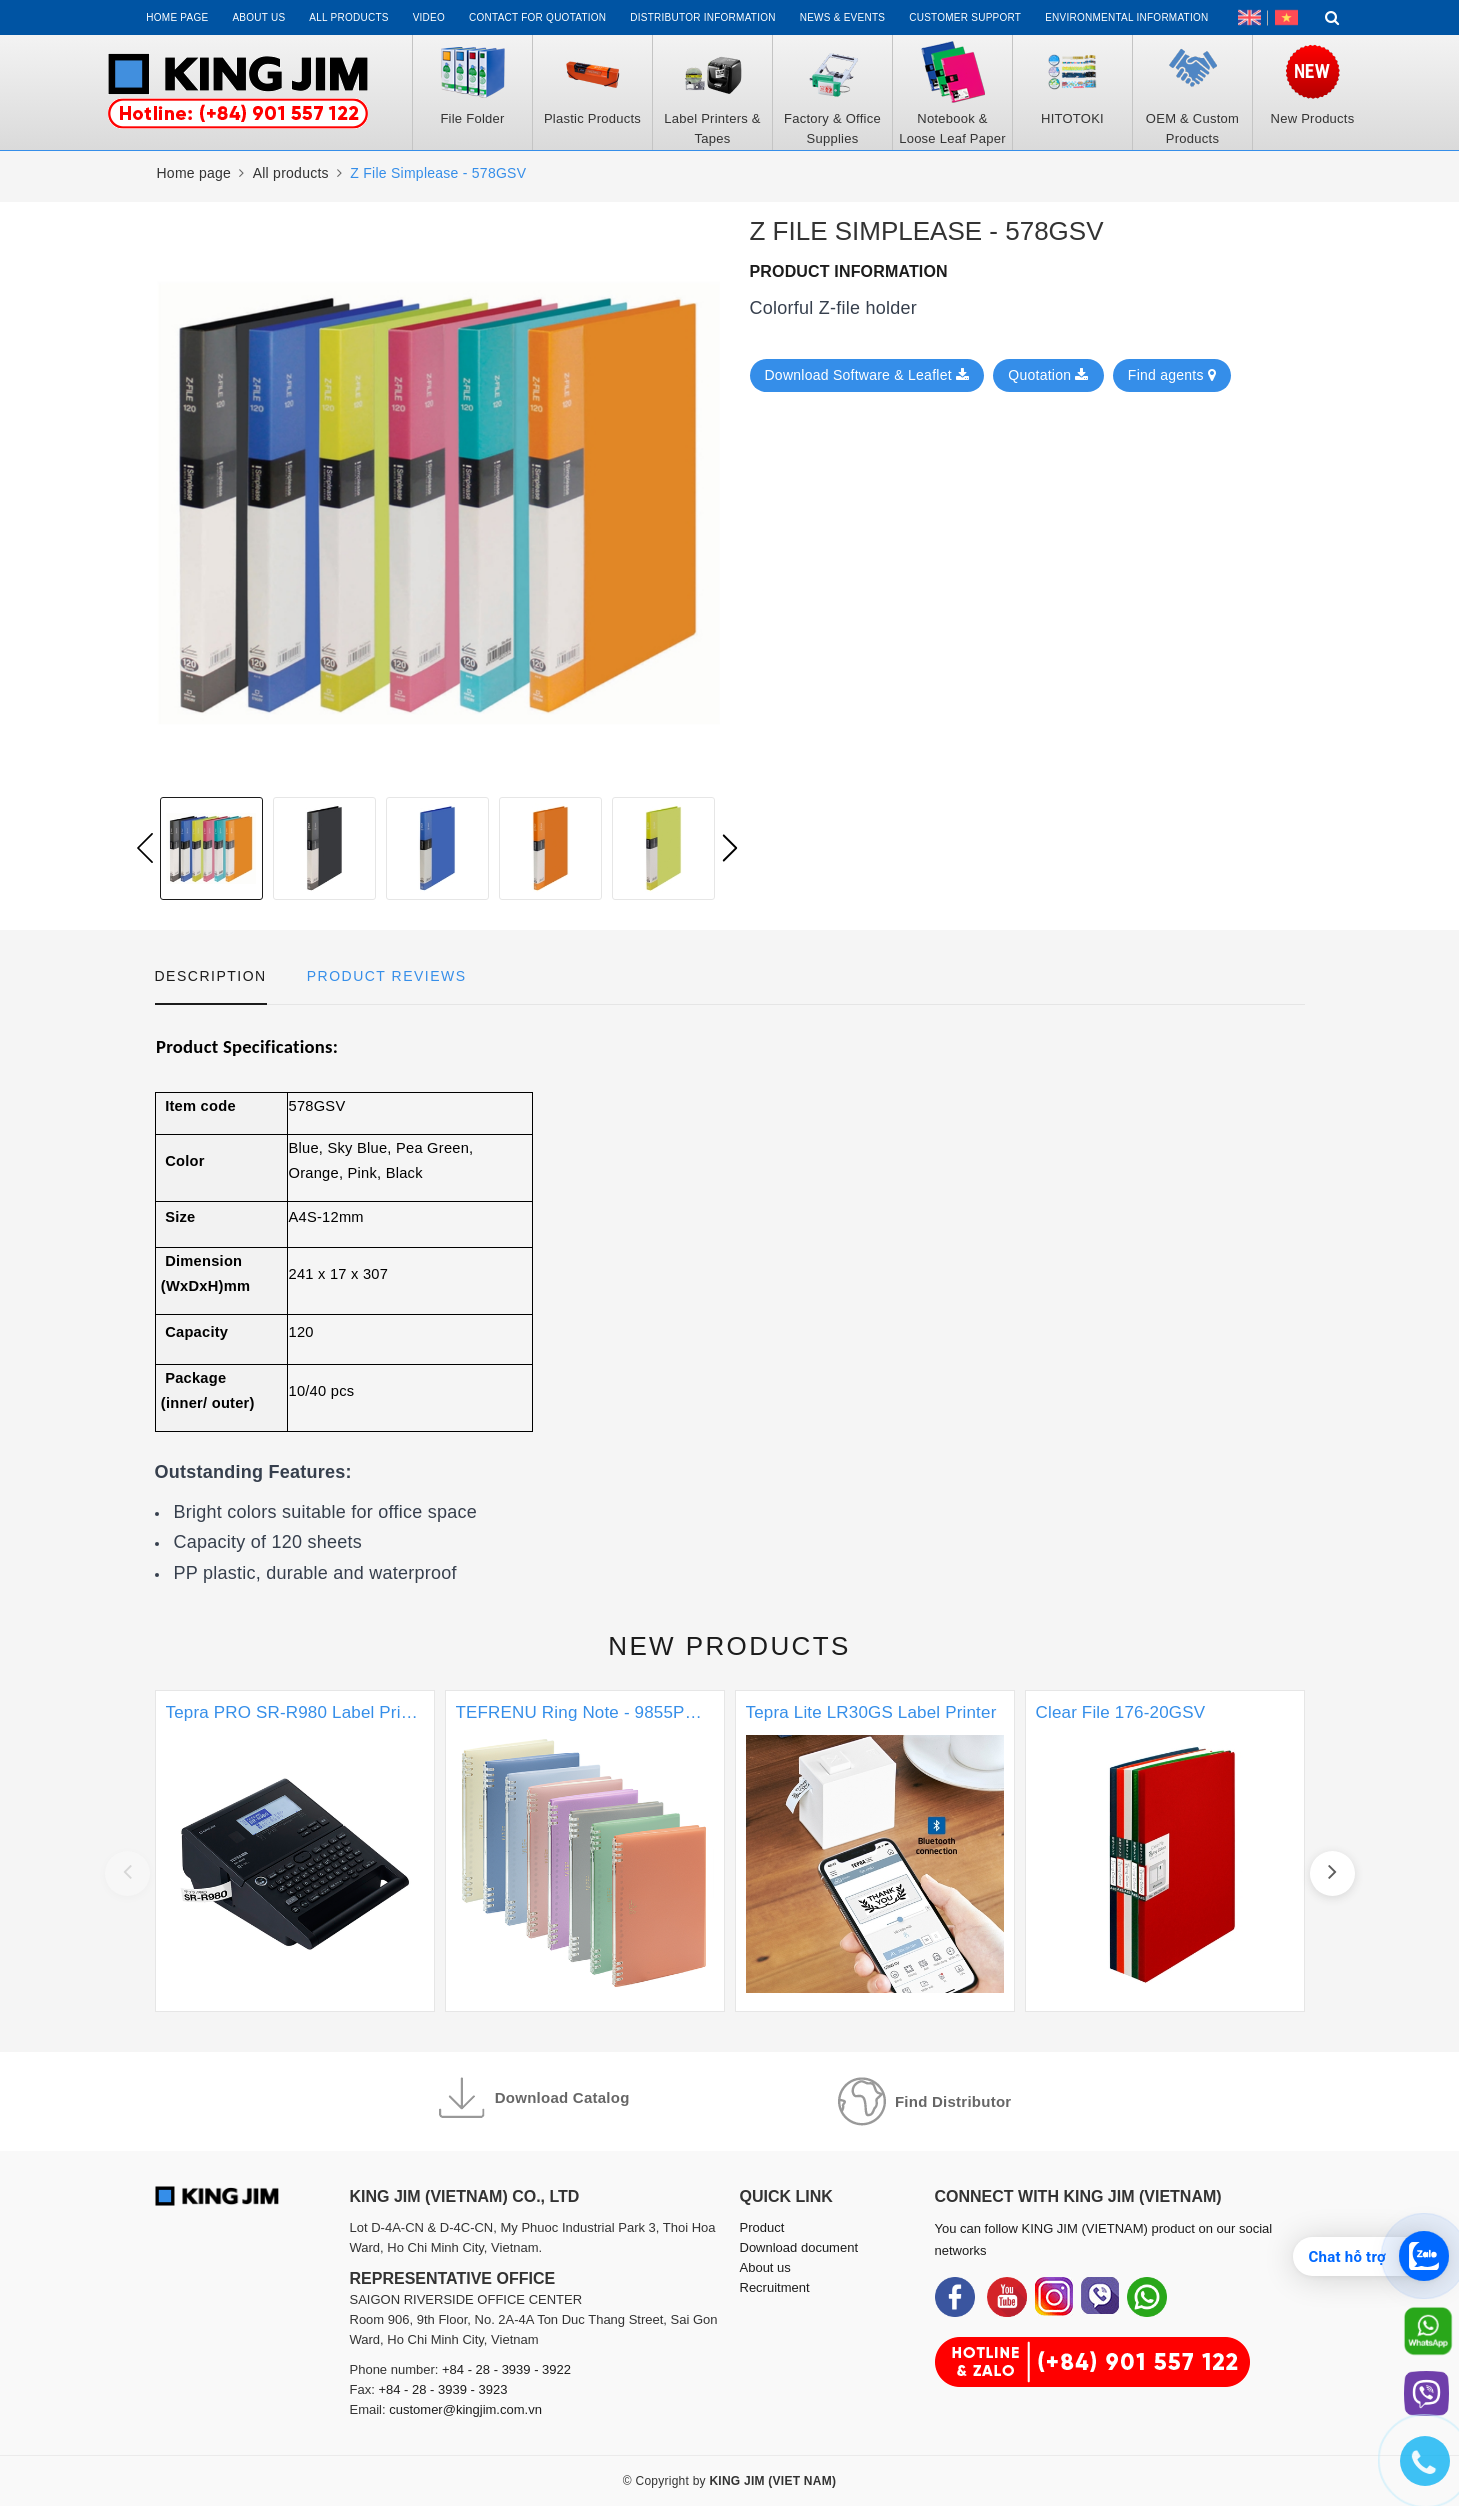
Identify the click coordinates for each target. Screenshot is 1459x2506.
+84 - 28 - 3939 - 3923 (442, 2389)
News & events (843, 17)
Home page (177, 17)
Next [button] (730, 848)
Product (762, 2227)
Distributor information (702, 17)
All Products (348, 17)
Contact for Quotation (537, 17)
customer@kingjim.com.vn (465, 2409)
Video (429, 17)
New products (729, 1646)
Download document (799, 2247)
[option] (211, 848)
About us (258, 17)
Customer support (965, 17)
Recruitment (775, 2287)
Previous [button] (145, 848)
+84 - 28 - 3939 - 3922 (506, 2369)
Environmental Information (1126, 17)
